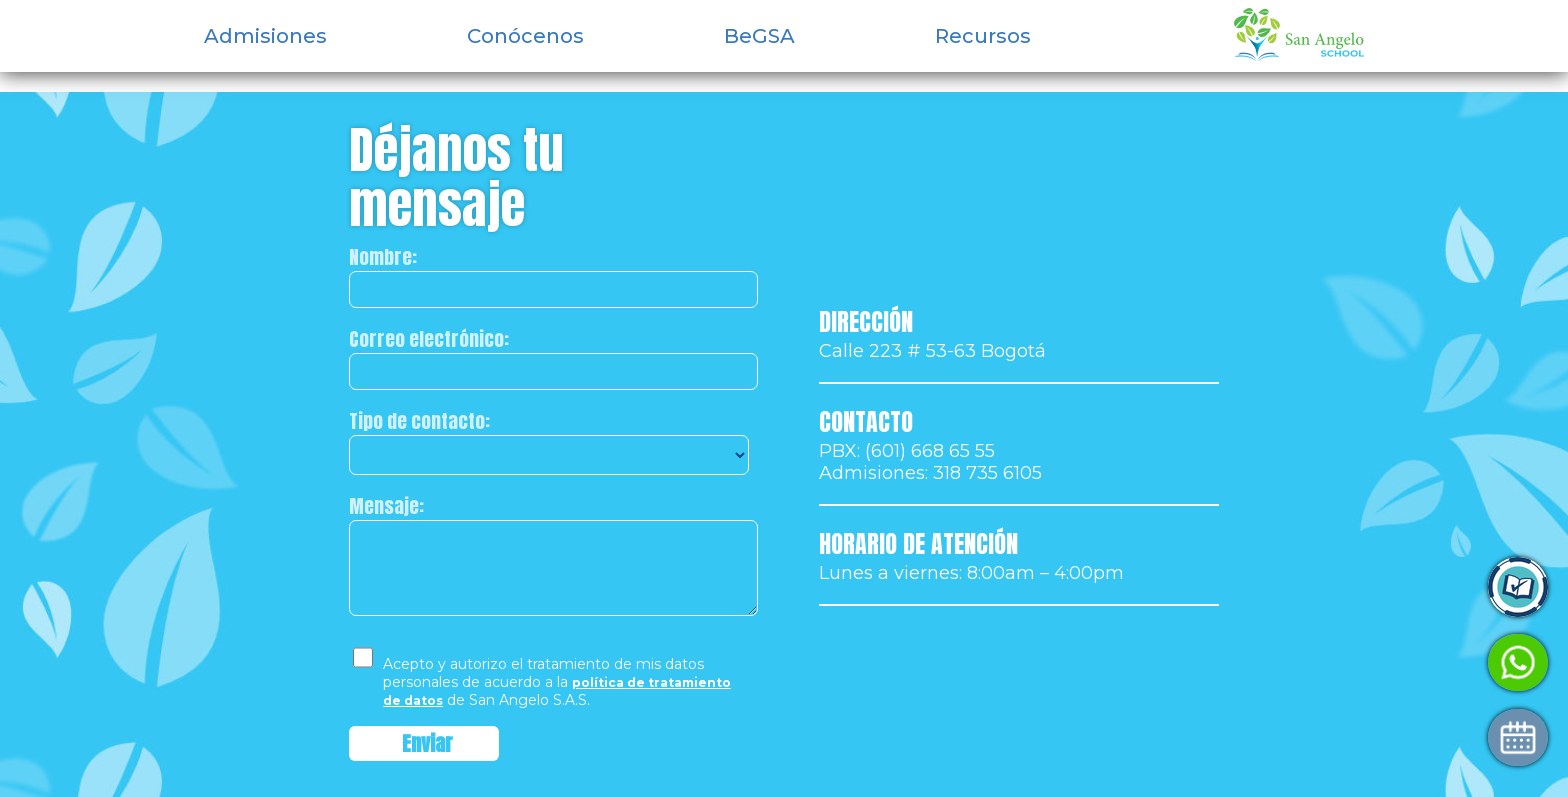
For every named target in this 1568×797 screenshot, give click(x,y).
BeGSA (759, 36)
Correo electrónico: (429, 339)
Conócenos (525, 36)
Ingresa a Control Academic (1345, 587)
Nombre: (383, 257)
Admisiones (265, 36)
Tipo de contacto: (419, 421)
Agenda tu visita (1297, 737)
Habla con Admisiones (1322, 662)
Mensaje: (386, 506)
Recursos (983, 36)
